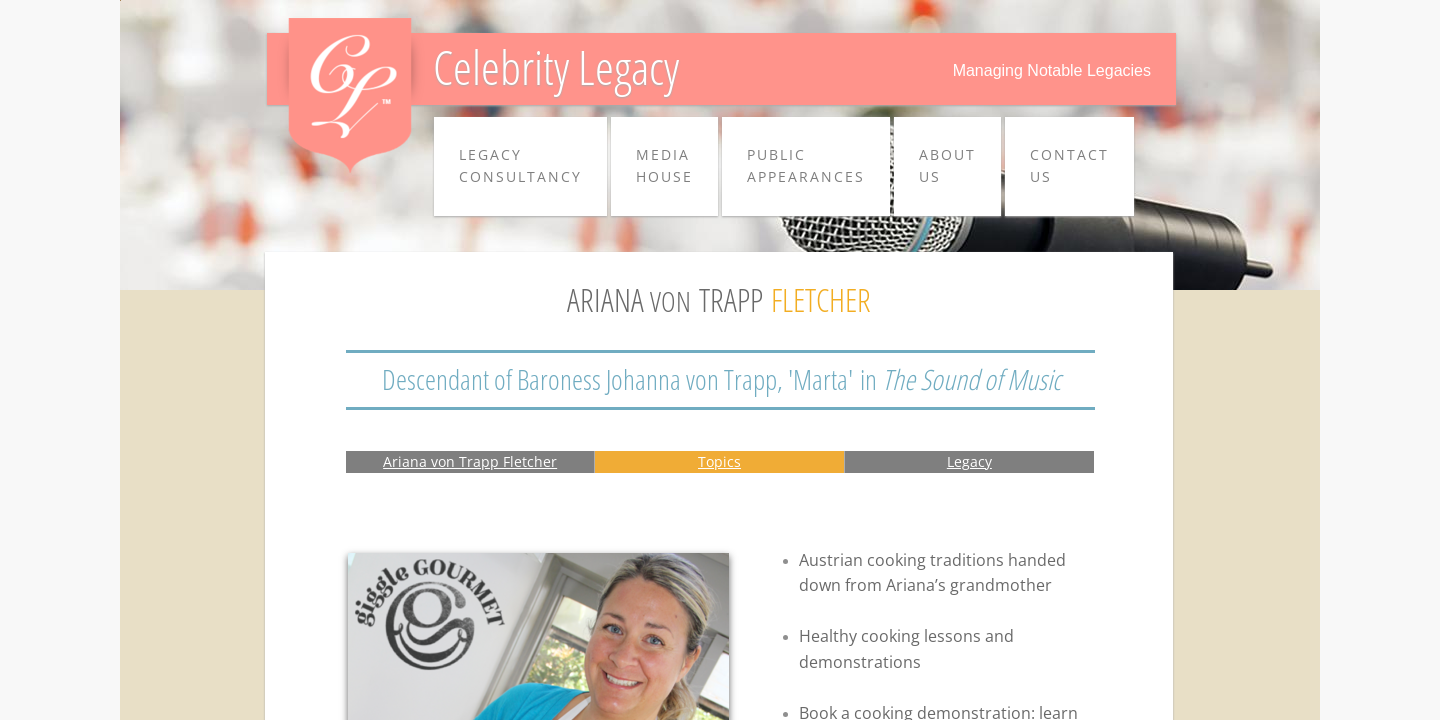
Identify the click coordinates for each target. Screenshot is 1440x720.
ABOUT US (947, 165)
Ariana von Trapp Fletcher (470, 461)
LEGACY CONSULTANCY (520, 165)
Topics (719, 461)
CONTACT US (1069, 165)
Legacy (969, 461)
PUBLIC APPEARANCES (806, 165)
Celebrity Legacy (556, 66)
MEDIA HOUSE (664, 165)
